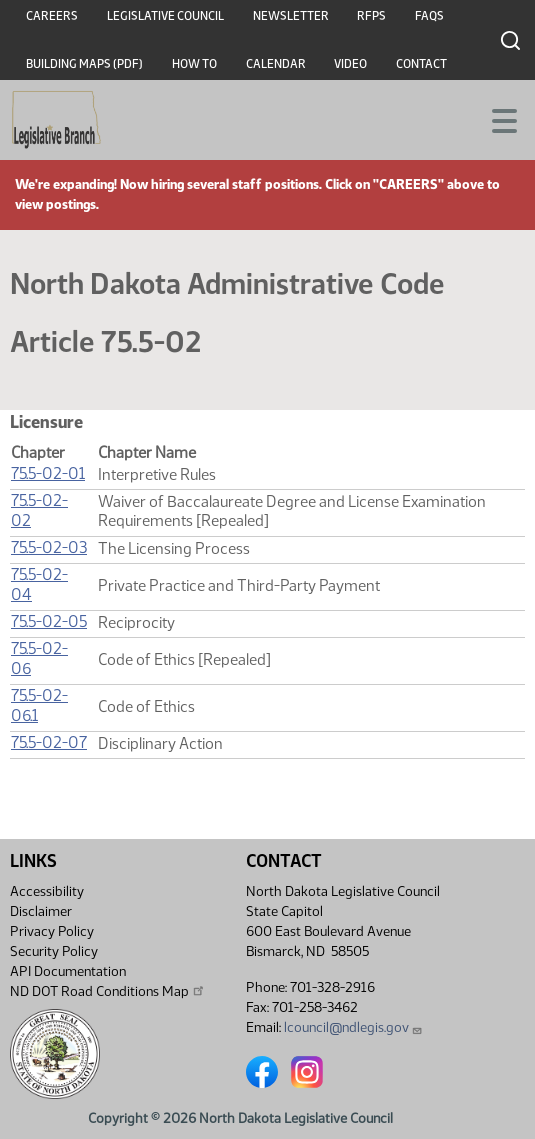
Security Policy (54, 951)
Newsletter (291, 16)
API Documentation (68, 971)
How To (194, 64)
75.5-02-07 (49, 742)
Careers (52, 16)
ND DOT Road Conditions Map (108, 991)
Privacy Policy (52, 931)
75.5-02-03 (49, 547)
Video (350, 64)
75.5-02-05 (49, 621)
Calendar (276, 64)
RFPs (371, 16)
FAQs (429, 16)
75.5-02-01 (48, 473)
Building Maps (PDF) (84, 64)
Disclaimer (41, 911)
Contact (421, 64)
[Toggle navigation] (496, 119)
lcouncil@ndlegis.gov (353, 1027)
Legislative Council (165, 16)
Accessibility (47, 891)
